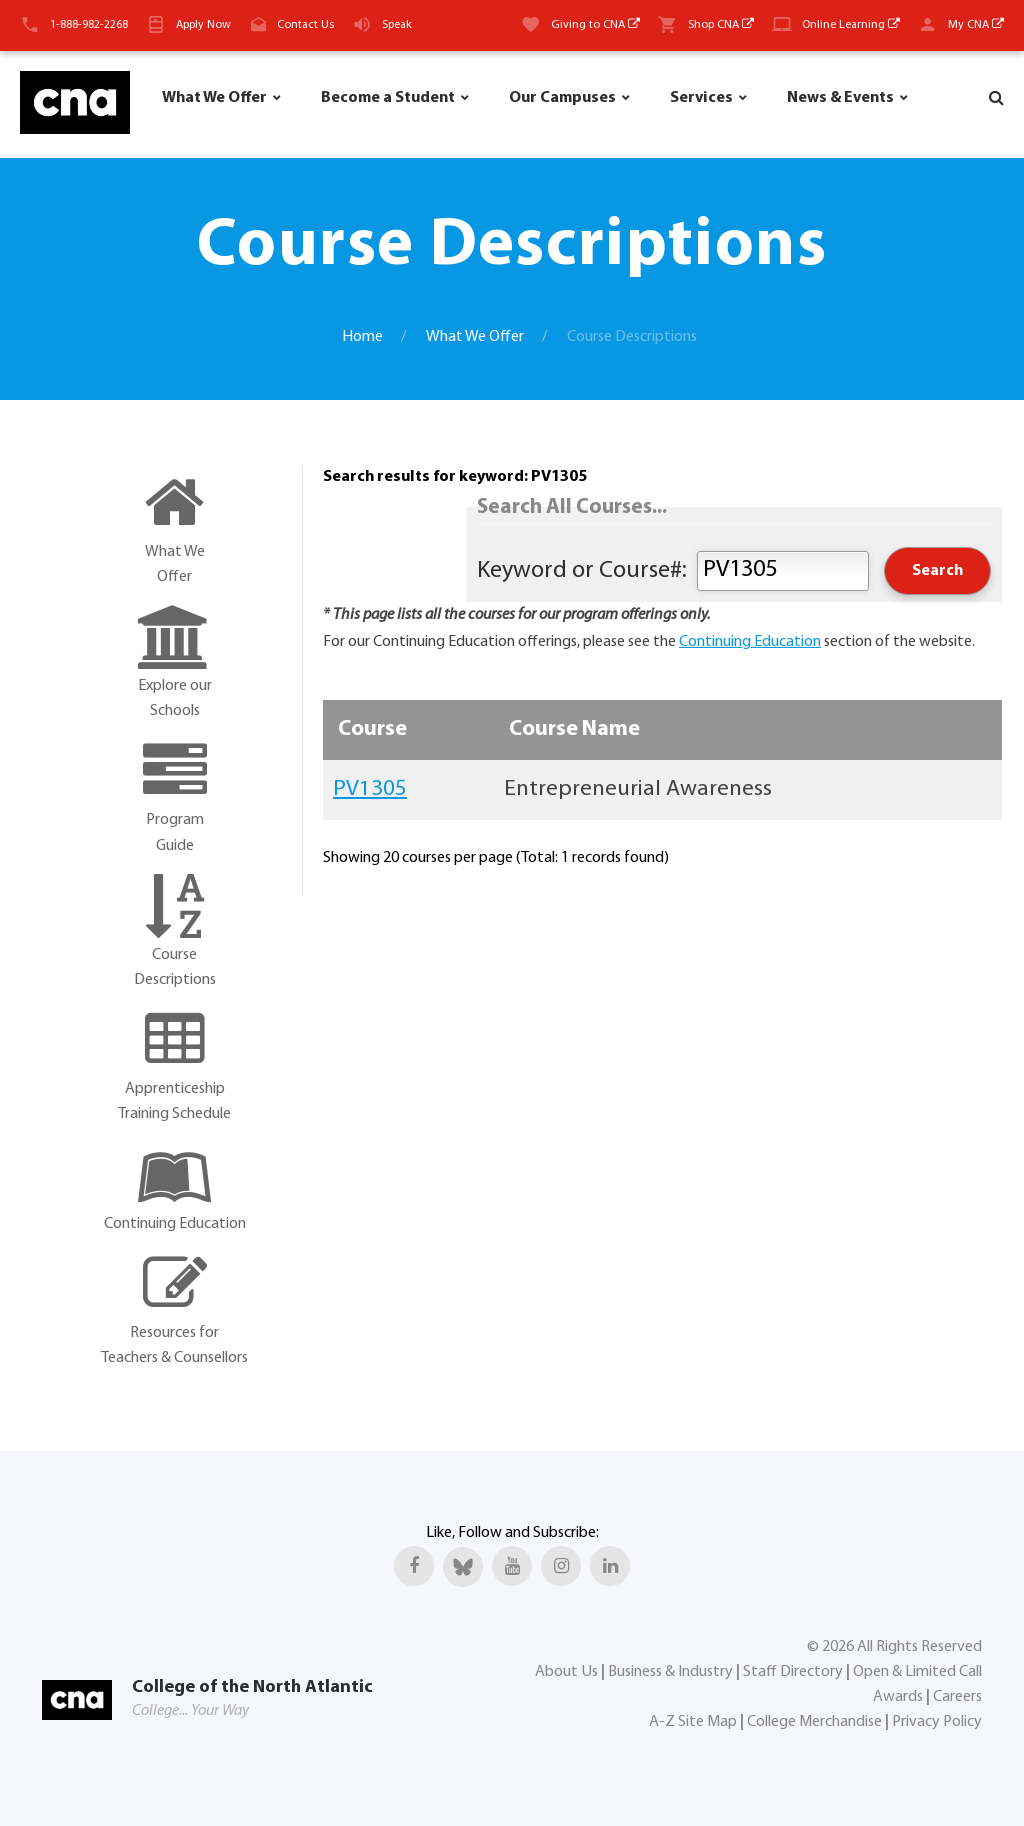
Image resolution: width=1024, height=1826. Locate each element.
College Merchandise (814, 1722)
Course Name (574, 729)
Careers (957, 1697)
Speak (397, 25)
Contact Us (305, 25)
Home (362, 337)
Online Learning (851, 25)
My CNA (976, 25)
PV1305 (370, 789)
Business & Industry (670, 1672)
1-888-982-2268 (89, 25)
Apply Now (203, 25)
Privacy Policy (937, 1722)
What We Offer (214, 98)
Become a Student (388, 98)
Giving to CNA (595, 25)
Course (372, 729)
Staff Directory (793, 1672)
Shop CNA (721, 25)
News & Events (840, 98)
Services (701, 98)
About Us (566, 1672)
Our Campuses (562, 98)
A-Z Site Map (693, 1722)
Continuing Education (750, 642)
